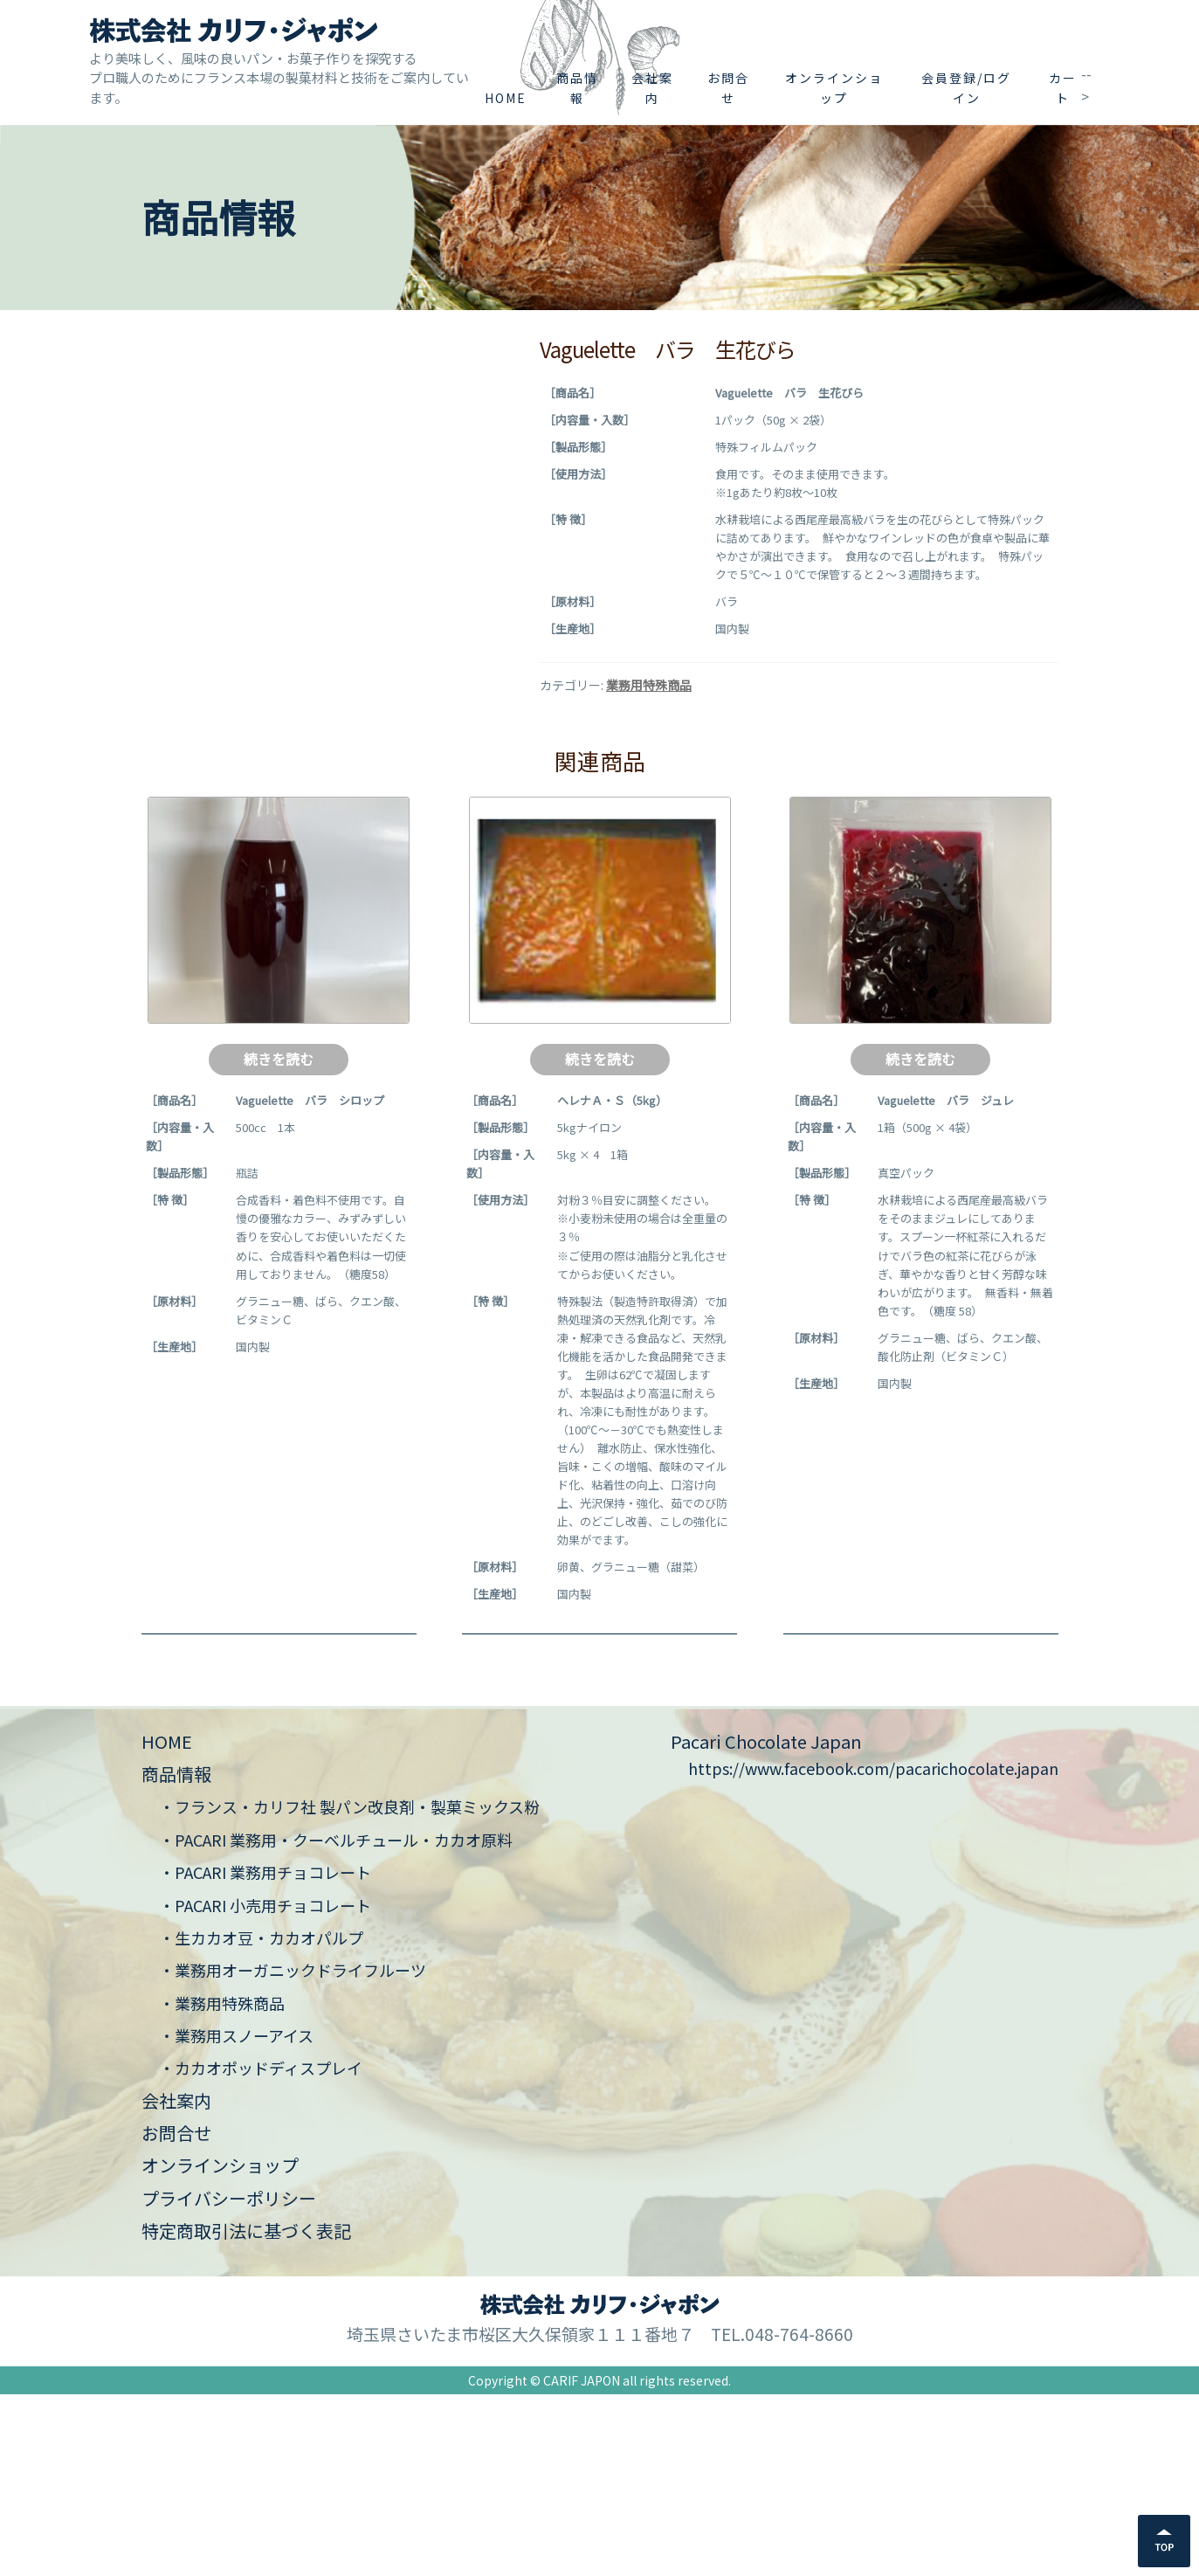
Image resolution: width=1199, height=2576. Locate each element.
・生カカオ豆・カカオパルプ (261, 2118)
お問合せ (728, 88)
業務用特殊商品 (649, 685)
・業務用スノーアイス (236, 2216)
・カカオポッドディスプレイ (260, 2249)
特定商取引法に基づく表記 (246, 2412)
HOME (506, 98)
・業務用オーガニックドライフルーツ (292, 2151)
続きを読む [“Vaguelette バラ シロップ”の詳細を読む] (279, 1239)
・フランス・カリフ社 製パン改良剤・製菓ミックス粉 (349, 1988)
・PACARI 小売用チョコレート (265, 2086)
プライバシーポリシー (228, 2379)
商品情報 (577, 88)
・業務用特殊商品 (222, 2183)
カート (1063, 88)
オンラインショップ (834, 88)
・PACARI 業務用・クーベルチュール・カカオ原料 (336, 2020)
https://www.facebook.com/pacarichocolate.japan (873, 1949)
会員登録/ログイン (966, 88)
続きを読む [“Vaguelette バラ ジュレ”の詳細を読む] (920, 1239)
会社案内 (652, 88)
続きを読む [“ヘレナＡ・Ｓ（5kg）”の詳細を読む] (600, 1239)
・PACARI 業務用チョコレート (265, 2053)
